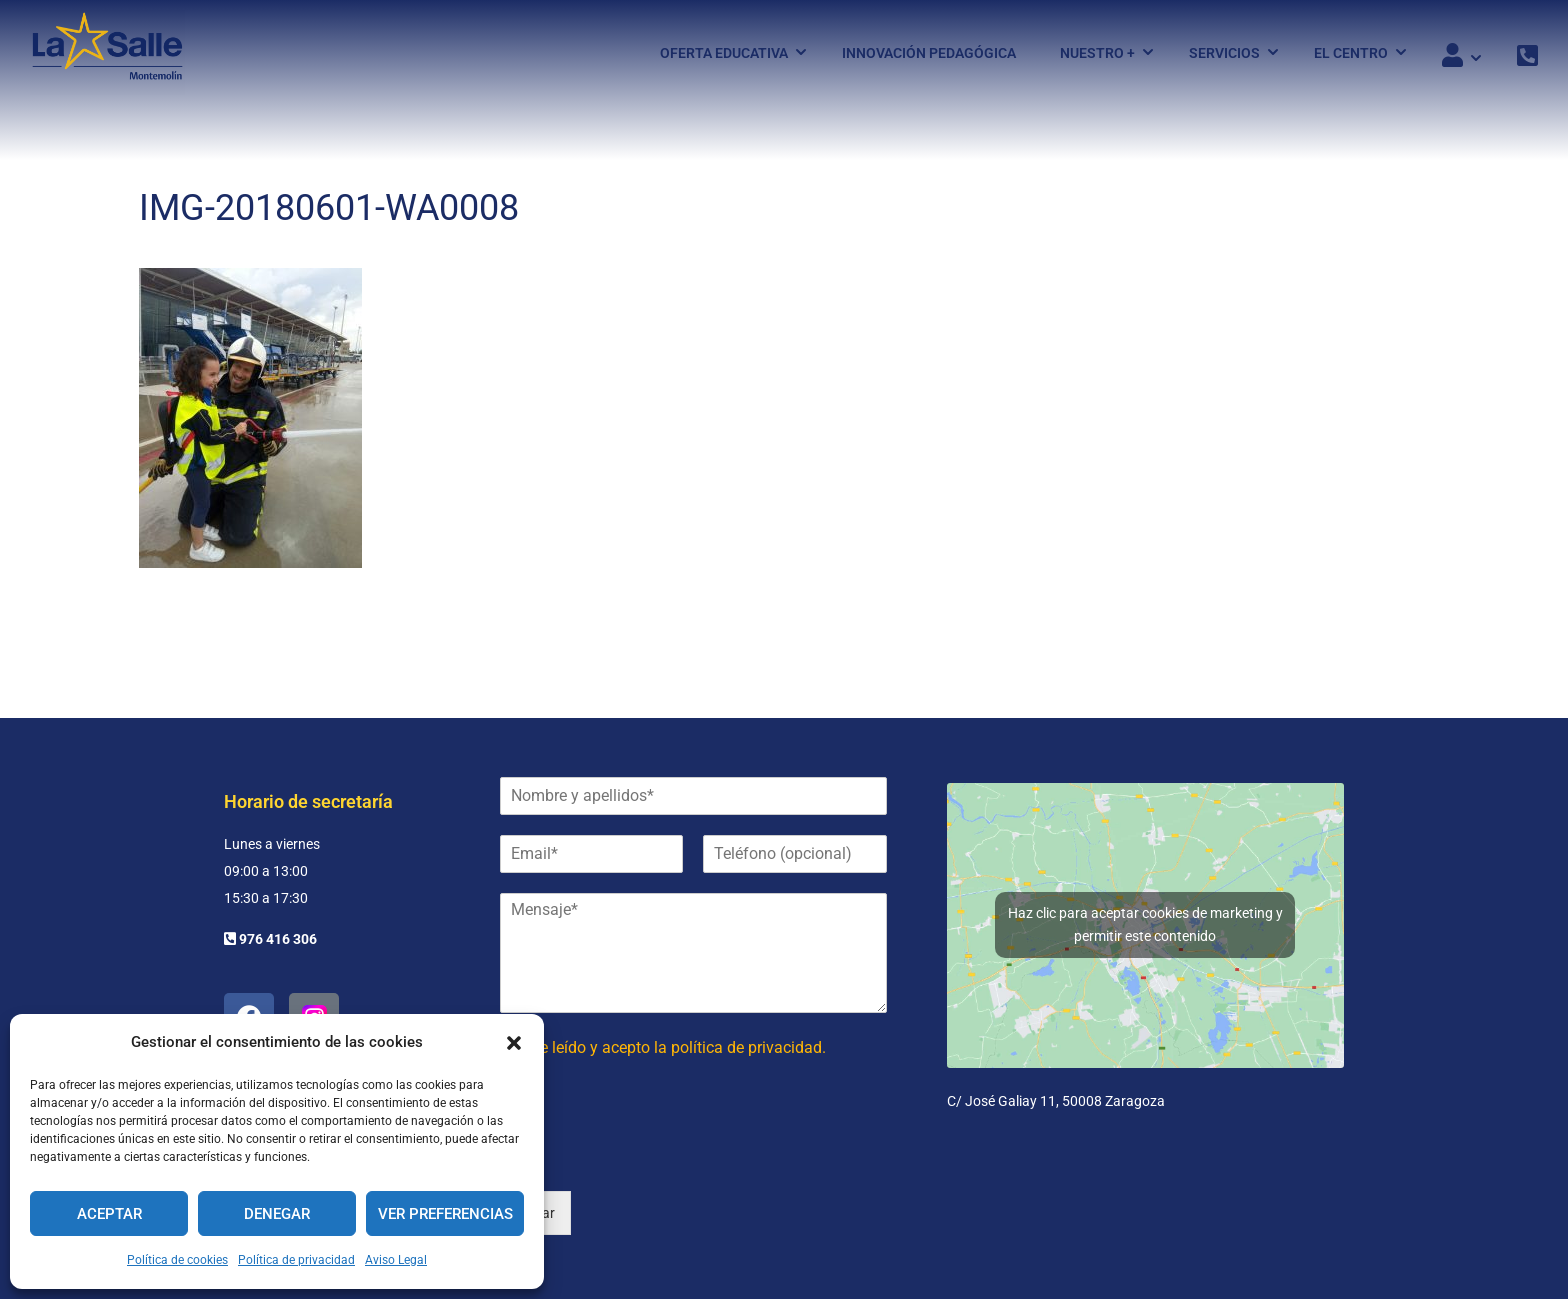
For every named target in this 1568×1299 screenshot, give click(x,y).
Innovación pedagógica (929, 53)
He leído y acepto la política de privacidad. (677, 1047)
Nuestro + (1097, 53)
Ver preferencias (445, 1214)
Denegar (277, 1214)
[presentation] (652, 1158)
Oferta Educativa (724, 53)
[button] (514, 1043)
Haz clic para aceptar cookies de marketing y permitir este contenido (1145, 924)
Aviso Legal (396, 1260)
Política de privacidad (296, 1260)
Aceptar (109, 1214)
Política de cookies (177, 1260)
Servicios (1224, 53)
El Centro (1351, 53)
